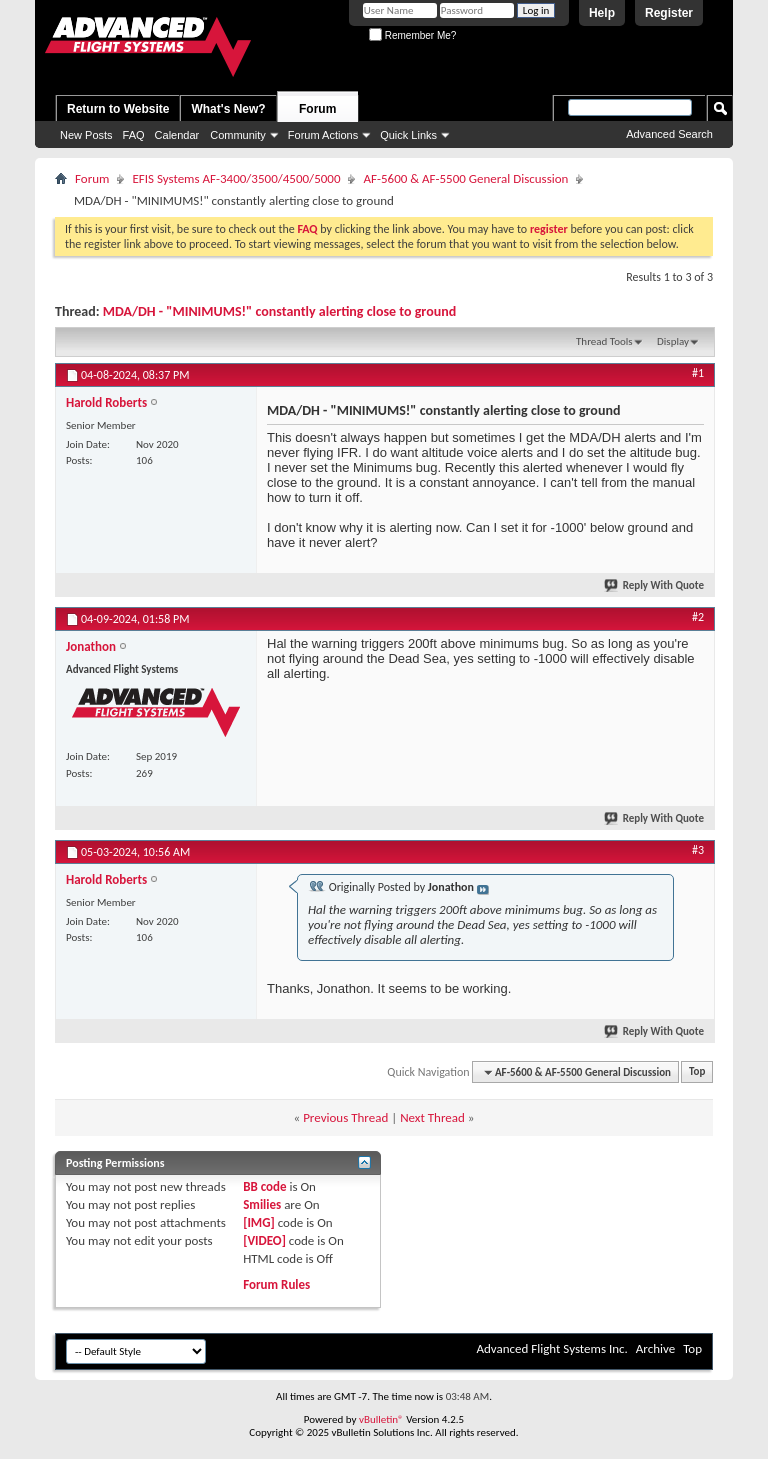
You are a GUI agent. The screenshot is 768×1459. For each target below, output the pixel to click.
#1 (698, 373)
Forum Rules (276, 1284)
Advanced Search (669, 134)
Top (697, 1072)
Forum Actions (323, 135)
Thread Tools (604, 341)
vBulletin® (381, 1419)
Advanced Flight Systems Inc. (551, 1348)
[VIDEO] (264, 1240)
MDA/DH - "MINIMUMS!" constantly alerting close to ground (279, 311)
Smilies (262, 1204)
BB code (264, 1186)
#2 (698, 617)
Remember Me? (412, 35)
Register (669, 13)
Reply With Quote (655, 585)
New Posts (86, 135)
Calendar (177, 135)
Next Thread (432, 1117)
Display (673, 341)
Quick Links (408, 135)
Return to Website (118, 109)
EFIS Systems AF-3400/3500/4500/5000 (236, 178)
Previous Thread (345, 1117)
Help (602, 13)
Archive (655, 1348)
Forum (317, 109)
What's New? (228, 109)
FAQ (134, 135)
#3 (698, 850)
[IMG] (259, 1222)
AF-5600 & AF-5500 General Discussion (465, 178)
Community (238, 135)
